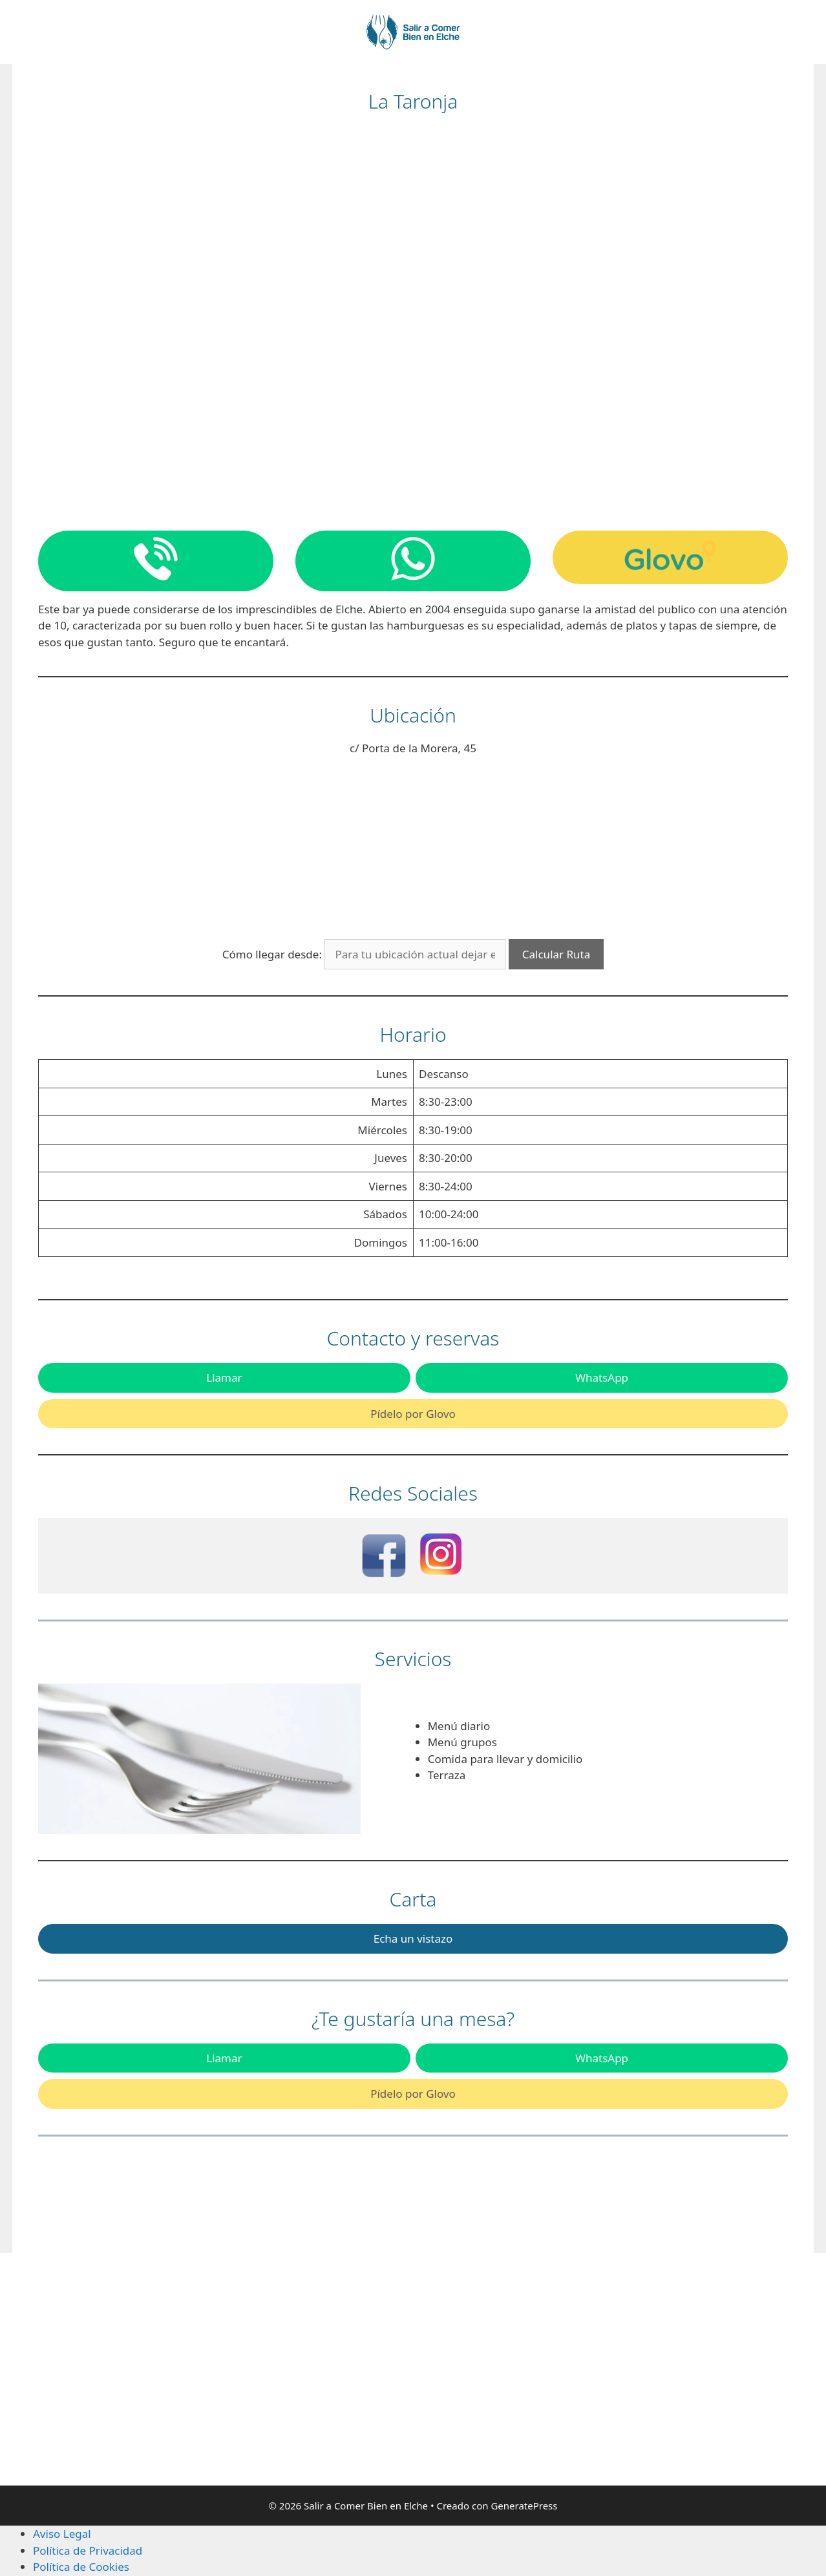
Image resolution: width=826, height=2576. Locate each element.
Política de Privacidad (87, 2550)
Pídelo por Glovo (413, 1413)
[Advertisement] (154, 2369)
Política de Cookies (81, 2566)
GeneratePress (524, 2505)
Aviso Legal (62, 2533)
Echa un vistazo (413, 1938)
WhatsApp (601, 1377)
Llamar (224, 1377)
